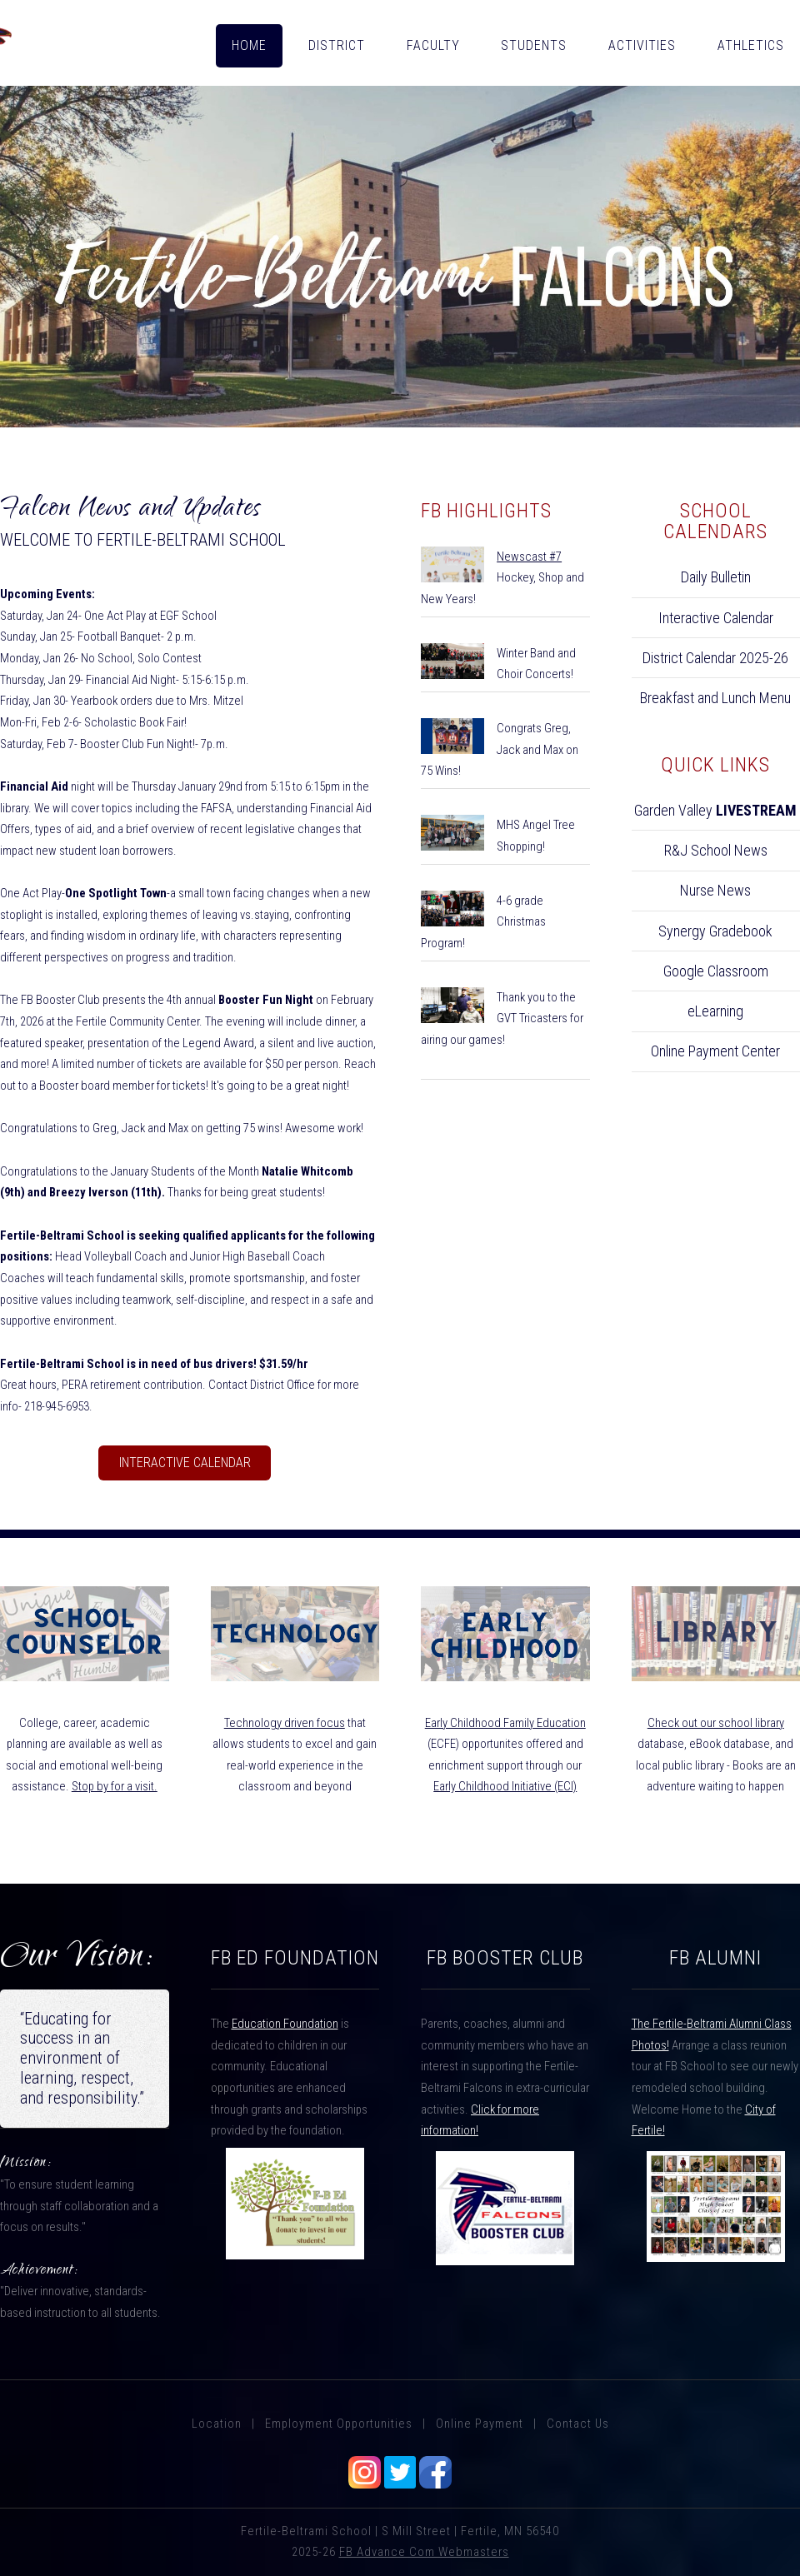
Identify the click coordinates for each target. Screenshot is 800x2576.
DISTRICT (336, 45)
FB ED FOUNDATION (295, 1957)
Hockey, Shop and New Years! (502, 578)
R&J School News (716, 850)
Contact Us (578, 2423)
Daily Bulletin (716, 577)
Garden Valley (715, 810)
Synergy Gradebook (715, 931)
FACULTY (433, 45)
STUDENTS (534, 45)
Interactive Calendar (185, 1462)
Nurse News (715, 890)
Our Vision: (76, 1959)
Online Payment (479, 2423)
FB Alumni (715, 1957)
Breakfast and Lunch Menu (715, 697)
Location (217, 2423)
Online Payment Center (715, 1051)
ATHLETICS (751, 45)
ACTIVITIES (642, 45)
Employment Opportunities (338, 2423)
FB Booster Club (505, 1957)
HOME (249, 45)
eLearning (715, 1011)
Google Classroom (715, 971)
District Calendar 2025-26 (715, 657)
